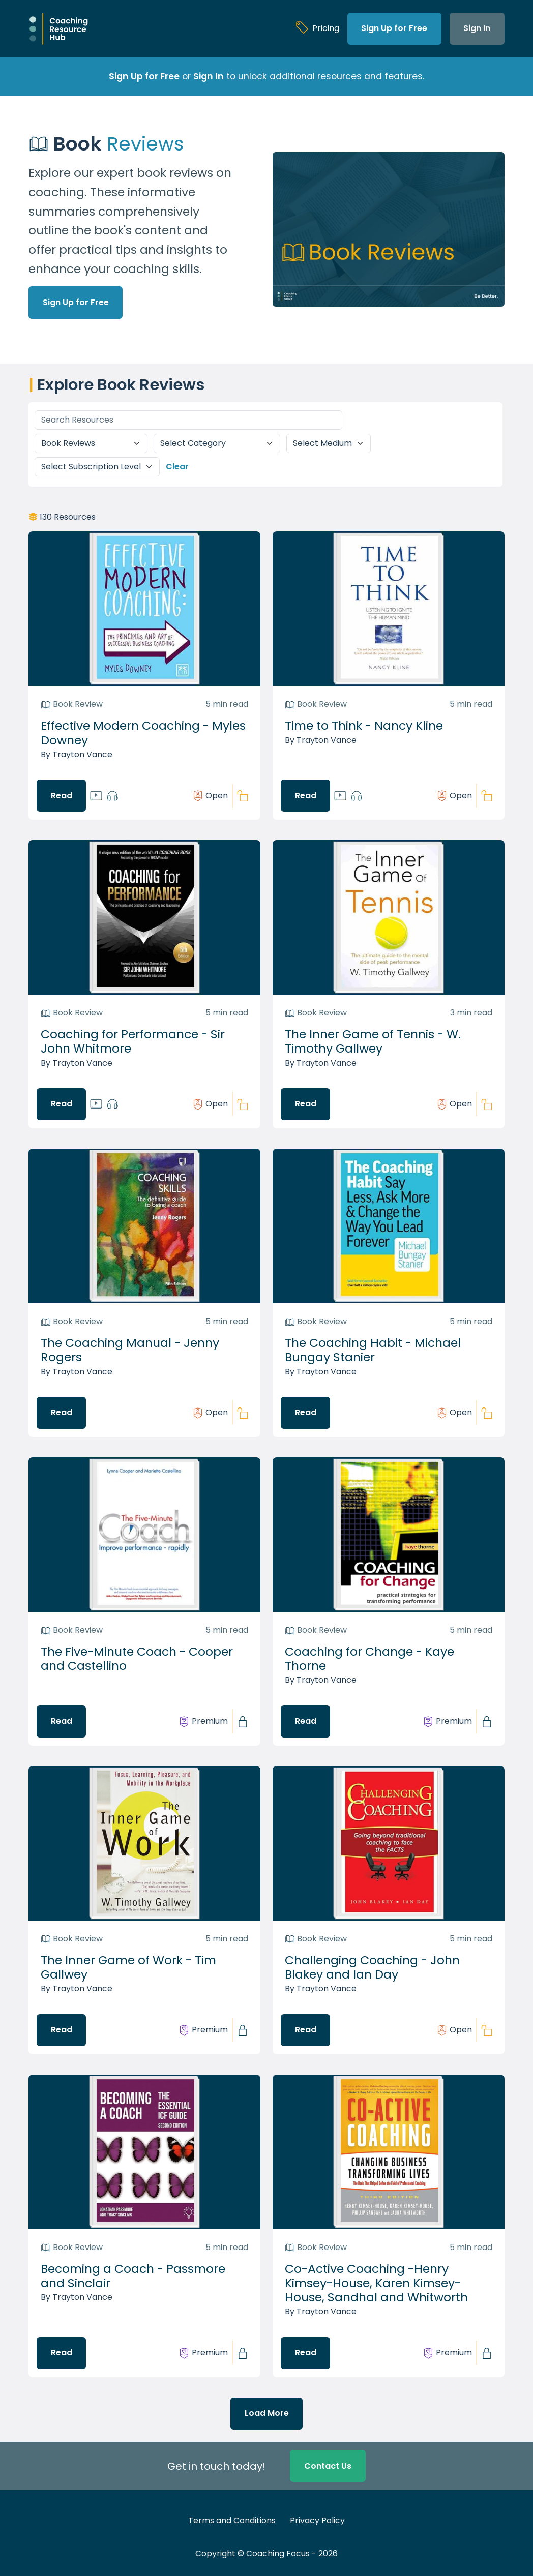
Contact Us (327, 2466)
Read (61, 795)
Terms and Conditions (232, 2520)
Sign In (476, 28)
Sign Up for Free (394, 28)
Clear (177, 466)
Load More (267, 2413)
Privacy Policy (317, 2520)
